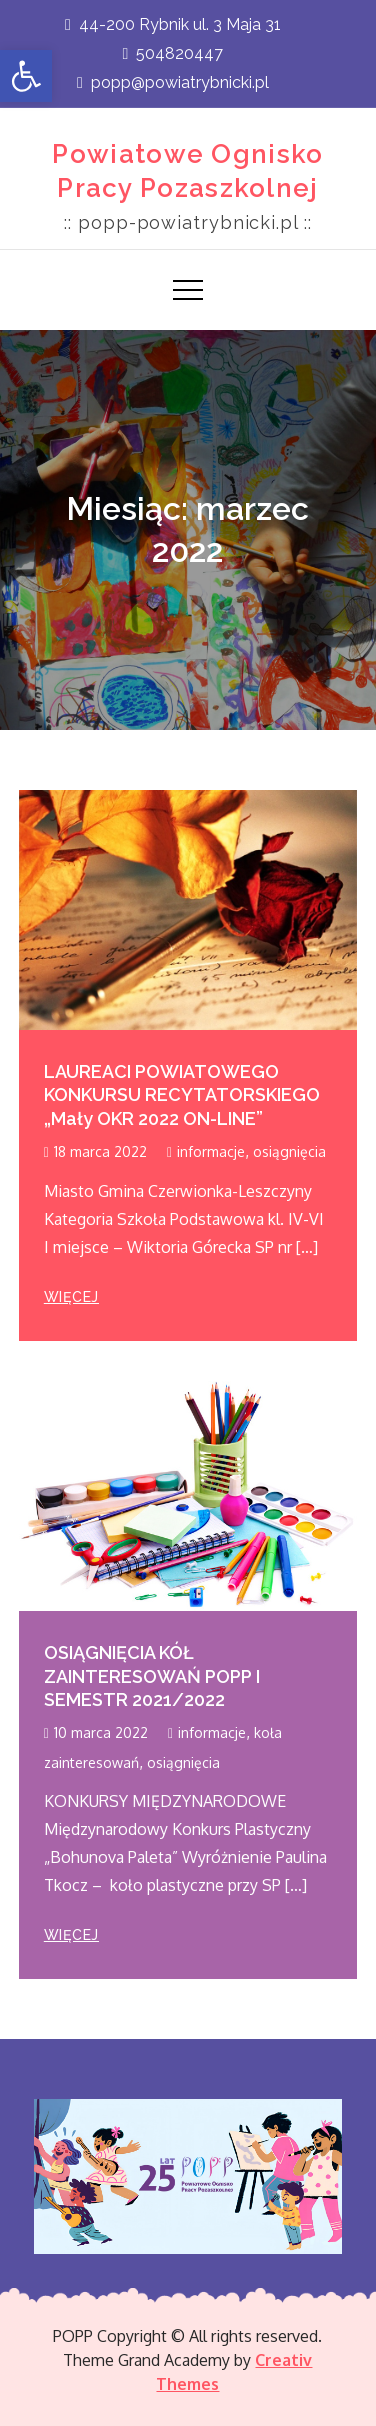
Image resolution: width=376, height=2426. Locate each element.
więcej (71, 1297)
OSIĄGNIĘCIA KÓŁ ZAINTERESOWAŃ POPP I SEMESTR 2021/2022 (152, 1676)
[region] (188, 2176)
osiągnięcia (289, 1151)
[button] (26, 76)
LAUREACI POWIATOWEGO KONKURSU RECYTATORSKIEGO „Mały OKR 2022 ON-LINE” (182, 1095)
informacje (211, 1151)
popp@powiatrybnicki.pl (173, 82)
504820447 (173, 53)
